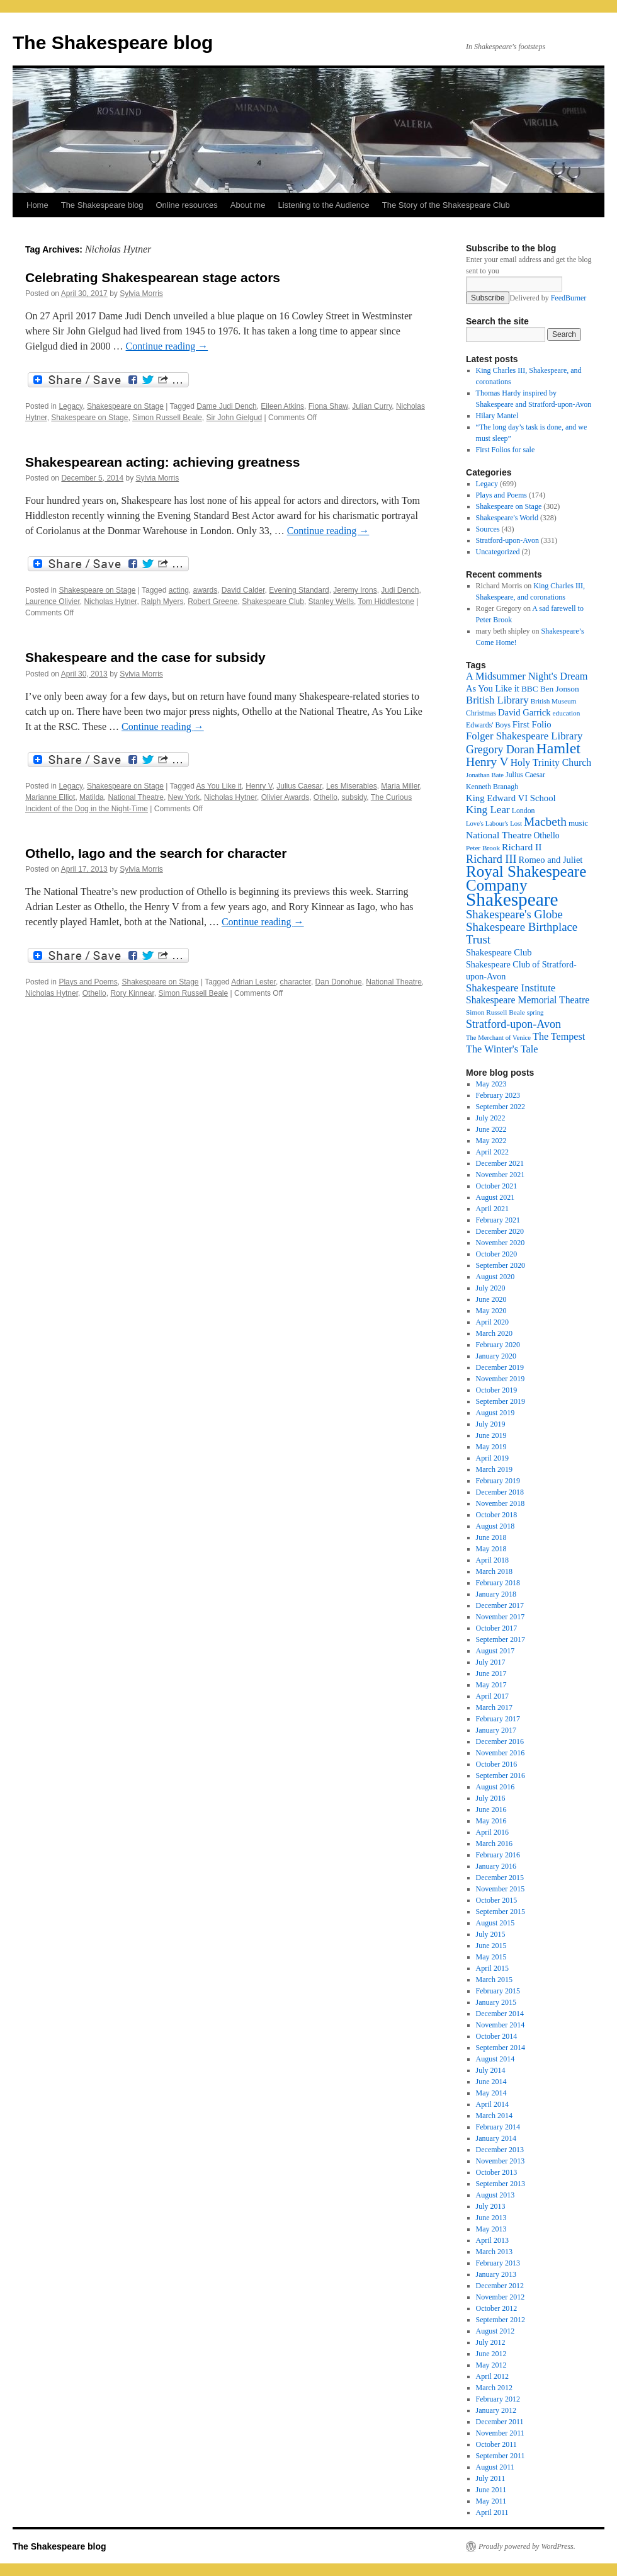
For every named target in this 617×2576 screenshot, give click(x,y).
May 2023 (491, 1084)
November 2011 (500, 2433)
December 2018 (500, 1492)
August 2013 (495, 2195)
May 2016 (491, 1820)
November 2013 (500, 2161)
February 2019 (498, 1480)
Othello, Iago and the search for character (155, 853)
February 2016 (498, 1854)
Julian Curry (372, 406)
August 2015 (495, 1922)
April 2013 (492, 2240)
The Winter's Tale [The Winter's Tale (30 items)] (502, 1049)
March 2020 (494, 1333)
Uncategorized (498, 551)
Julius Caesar (299, 786)
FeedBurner (569, 298)
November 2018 (500, 1503)
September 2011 (500, 2455)
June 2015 (491, 1945)
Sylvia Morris (141, 293)
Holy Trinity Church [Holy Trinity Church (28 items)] (551, 762)
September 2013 (500, 2183)
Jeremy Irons (354, 590)
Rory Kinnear (132, 993)
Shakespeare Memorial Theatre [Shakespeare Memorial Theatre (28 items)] (527, 999)
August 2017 (495, 1650)
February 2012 (498, 2399)
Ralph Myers (162, 601)
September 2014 (500, 2047)
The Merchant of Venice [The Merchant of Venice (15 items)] (498, 1037)
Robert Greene (212, 601)
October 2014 (497, 2036)
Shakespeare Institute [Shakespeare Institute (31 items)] (510, 988)
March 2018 (494, 1571)
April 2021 (492, 1208)
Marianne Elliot (50, 797)
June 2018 (491, 1537)
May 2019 (491, 1446)
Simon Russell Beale (167, 417)
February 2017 (498, 1718)
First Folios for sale (505, 449)
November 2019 (500, 1378)
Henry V (259, 786)
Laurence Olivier (52, 601)
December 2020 (500, 1231)
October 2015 (497, 1900)
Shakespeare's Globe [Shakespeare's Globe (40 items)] (514, 914)
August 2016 (495, 1786)
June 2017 (491, 1673)
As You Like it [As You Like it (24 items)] (492, 688)
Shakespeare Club (273, 601)
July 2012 (491, 2342)
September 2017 (500, 1639)
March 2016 (494, 1843)
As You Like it (219, 786)
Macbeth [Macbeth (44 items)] (545, 821)
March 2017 (494, 1707)
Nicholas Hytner (110, 601)
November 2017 (500, 1616)
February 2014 (498, 2127)
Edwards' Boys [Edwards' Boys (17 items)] (488, 725)
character (295, 981)
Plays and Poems (88, 981)
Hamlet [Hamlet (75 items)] (558, 748)
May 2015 (491, 1956)
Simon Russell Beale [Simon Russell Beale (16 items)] (495, 1012)
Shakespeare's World (507, 517)
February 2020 (498, 1344)
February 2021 (498, 1220)
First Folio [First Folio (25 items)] (532, 724)
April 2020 (492, 1322)
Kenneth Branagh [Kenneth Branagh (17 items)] (492, 786)
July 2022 (491, 1118)
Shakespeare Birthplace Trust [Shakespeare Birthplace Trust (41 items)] (521, 933)
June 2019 (491, 1435)
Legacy (70, 406)
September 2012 (500, 2319)
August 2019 (495, 1412)
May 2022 (491, 1140)
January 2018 (496, 1594)
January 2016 (496, 1866)
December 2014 (500, 2013)
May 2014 (491, 2093)
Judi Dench (400, 590)
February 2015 (498, 1990)
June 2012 (491, 2353)
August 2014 (495, 2059)
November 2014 (500, 2024)
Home (37, 205)
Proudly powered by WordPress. (526, 2546)
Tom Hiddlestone (386, 601)
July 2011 (491, 2478)
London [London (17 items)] (523, 810)
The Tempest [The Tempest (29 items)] (559, 1036)
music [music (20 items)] (578, 823)
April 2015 (492, 1968)
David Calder (243, 590)
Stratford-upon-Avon (507, 540)
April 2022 (492, 1152)
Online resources (187, 205)
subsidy (354, 797)
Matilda (91, 797)
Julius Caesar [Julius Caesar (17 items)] (525, 774)
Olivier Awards (285, 797)
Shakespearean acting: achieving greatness (162, 462)
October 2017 (497, 1628)
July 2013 (491, 2206)
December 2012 (500, 2285)
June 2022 (491, 1129)
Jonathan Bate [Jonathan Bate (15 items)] (485, 775)
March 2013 (494, 2251)
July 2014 (491, 2070)
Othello (325, 797)
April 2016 (492, 1832)
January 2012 (496, 2410)
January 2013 (496, 2274)
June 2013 (491, 2217)
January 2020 (496, 1356)
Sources (488, 529)
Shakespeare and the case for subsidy (145, 657)
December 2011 (500, 2421)
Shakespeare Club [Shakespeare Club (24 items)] (499, 952)
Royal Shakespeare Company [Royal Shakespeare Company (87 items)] (526, 878)
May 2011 (491, 2501)
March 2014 (494, 2115)
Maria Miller (400, 786)
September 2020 (500, 1265)
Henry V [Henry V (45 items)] (487, 761)
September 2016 (500, 1775)
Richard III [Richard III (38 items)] (491, 859)
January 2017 (496, 1730)
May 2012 (491, 2365)
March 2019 (494, 1469)
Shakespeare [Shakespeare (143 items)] (512, 899)
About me (248, 205)
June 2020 (491, 1299)
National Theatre (136, 797)
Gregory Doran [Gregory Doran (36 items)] (500, 749)
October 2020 (497, 1254)
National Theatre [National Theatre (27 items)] (498, 834)
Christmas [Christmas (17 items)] (481, 713)
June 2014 (491, 2081)
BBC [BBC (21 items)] (529, 688)
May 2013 (491, 2229)
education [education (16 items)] (566, 713)
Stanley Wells (331, 601)
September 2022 (500, 1106)
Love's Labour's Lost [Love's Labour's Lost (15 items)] (494, 823)
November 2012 (500, 2297)
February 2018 (498, 1582)
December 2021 (500, 1163)
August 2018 (495, 1526)
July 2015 (491, 1934)
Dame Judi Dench (226, 406)
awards (205, 590)
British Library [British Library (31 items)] (497, 700)
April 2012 (492, 2376)
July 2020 (491, 1288)
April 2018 (492, 1560)
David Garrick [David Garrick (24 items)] (524, 712)
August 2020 (495, 1276)
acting (179, 590)
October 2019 (497, 1390)
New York (184, 797)
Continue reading (167, 346)
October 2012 (497, 2308)
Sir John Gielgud (235, 417)
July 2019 (491, 1424)
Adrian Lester (253, 981)
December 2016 (500, 1741)
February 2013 (498, 2263)
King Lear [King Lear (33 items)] (488, 810)
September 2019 (500, 1401)
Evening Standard (299, 590)
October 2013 (497, 2172)
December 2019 (500, 1367)
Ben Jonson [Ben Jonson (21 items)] (559, 688)
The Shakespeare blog (113, 42)
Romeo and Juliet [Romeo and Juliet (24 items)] (551, 860)
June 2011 (491, 2489)
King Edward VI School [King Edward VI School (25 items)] (511, 798)
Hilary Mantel (497, 415)
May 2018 (491, 1548)
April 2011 (492, 2512)
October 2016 (497, 1764)
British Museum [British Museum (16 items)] (554, 701)
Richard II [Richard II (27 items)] (521, 846)
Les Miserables (351, 786)
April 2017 (492, 1696)
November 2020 (500, 1242)
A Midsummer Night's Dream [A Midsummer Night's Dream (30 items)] (527, 676)
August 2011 (495, 2467)
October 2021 (497, 1186)
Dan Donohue (338, 981)
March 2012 (494, 2387)
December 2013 (500, 2149)
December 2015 (500, 1877)
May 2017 (491, 1684)
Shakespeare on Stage (125, 406)
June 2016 (491, 1809)
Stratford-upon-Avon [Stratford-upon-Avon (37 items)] (513, 1024)
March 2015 (494, 1979)
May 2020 (491, 1310)
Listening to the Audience (323, 205)
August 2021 (495, 1197)
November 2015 (500, 1888)
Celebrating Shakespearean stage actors (152, 277)
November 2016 (500, 1752)
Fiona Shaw (328, 406)
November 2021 (500, 1174)
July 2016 (491, 1798)
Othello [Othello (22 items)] (546, 835)
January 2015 (496, 2002)
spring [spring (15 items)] (535, 1012)
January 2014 (496, 2138)
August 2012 (495, 2331)
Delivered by (547, 298)
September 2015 (500, 1911)
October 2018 (497, 1514)
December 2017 (500, 1605)
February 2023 (498, 1095)
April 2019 (492, 1458)
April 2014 (492, 2104)
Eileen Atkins (282, 406)
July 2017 (491, 1662)
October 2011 (496, 2444)
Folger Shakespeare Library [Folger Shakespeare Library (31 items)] (524, 736)
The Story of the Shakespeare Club (446, 205)
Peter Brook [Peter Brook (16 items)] (483, 848)
